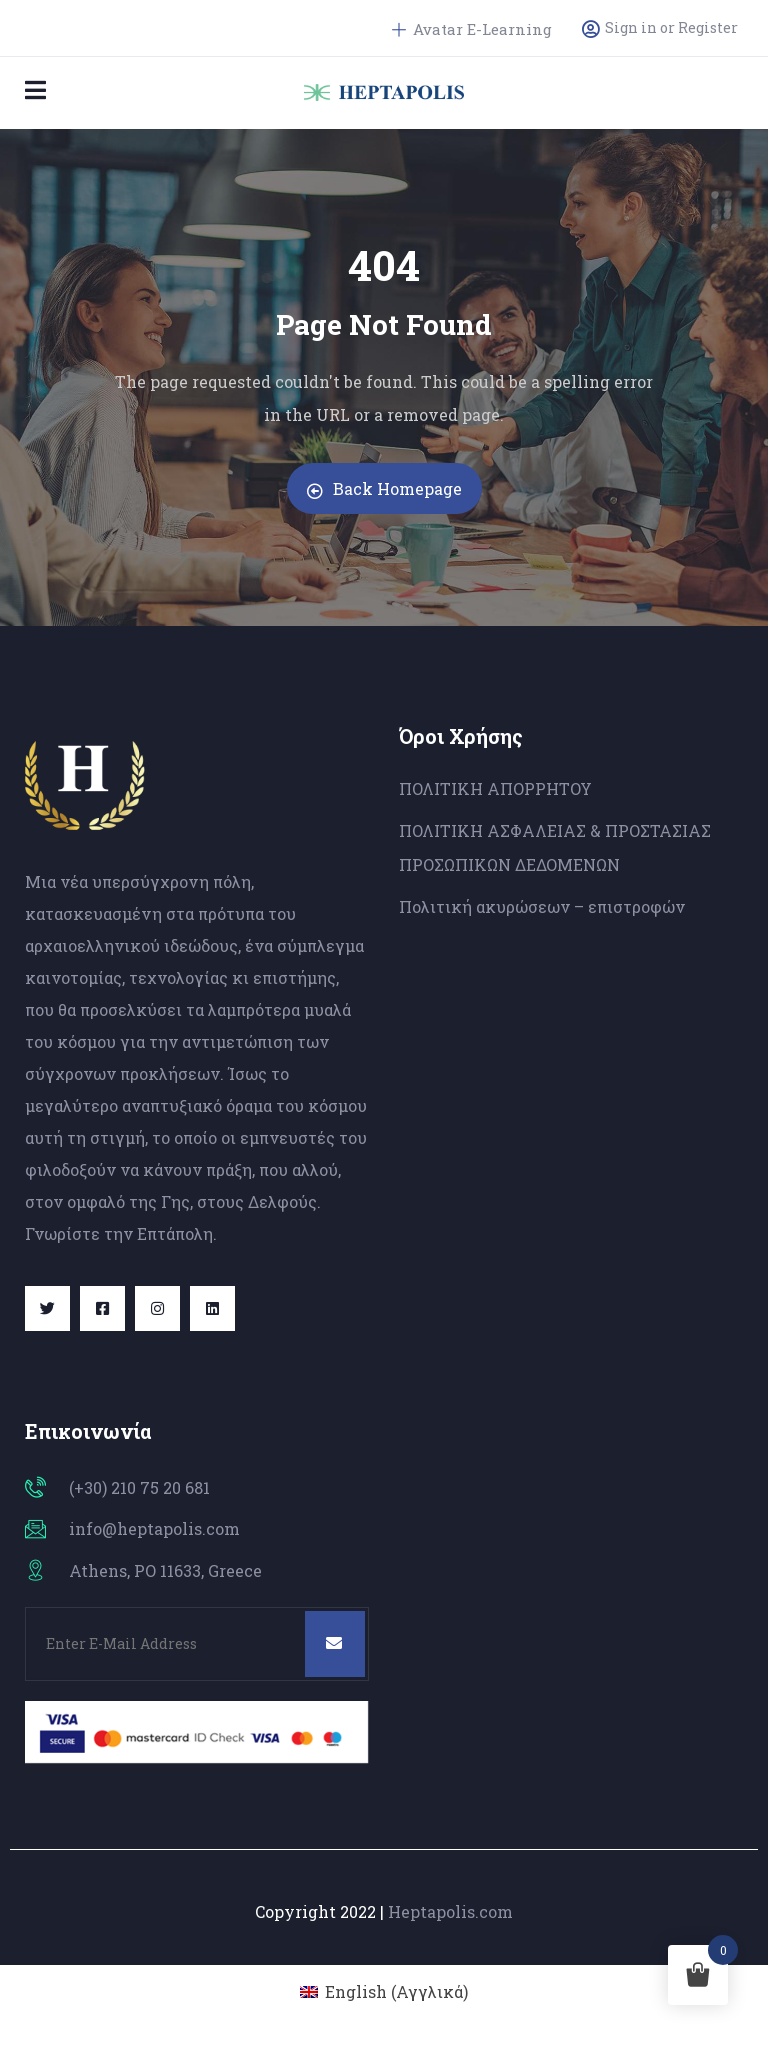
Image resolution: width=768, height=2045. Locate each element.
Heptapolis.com (450, 1911)
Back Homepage (384, 488)
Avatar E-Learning (472, 29)
